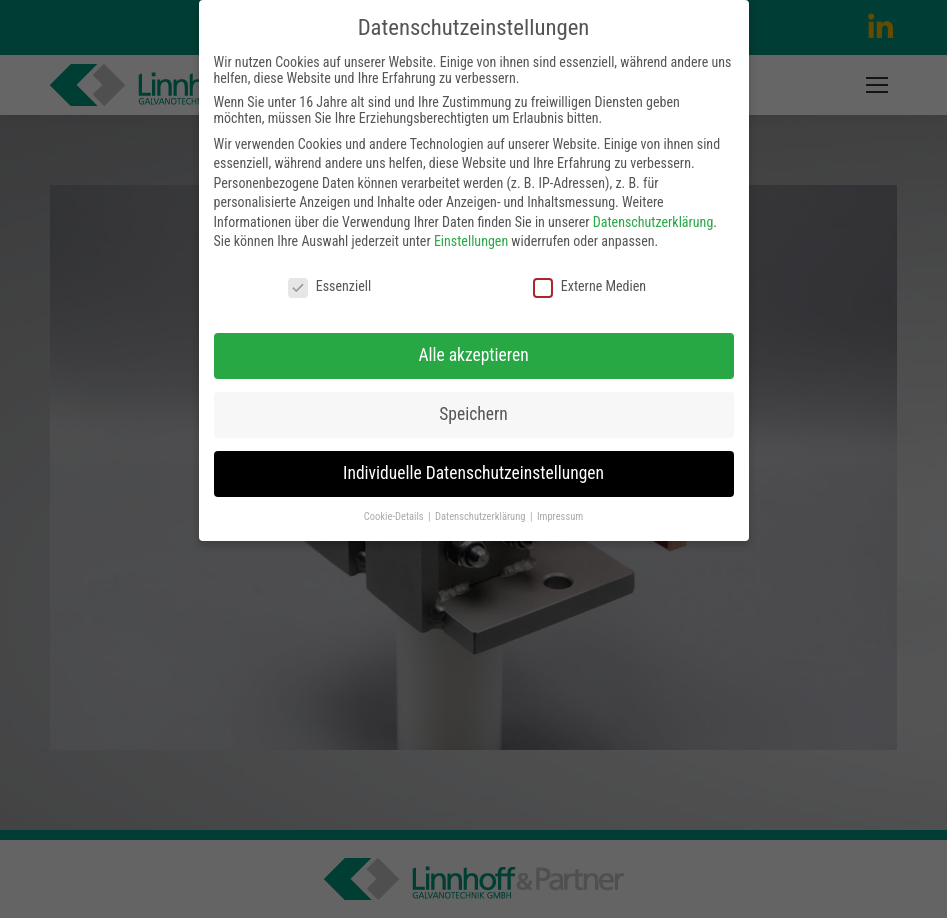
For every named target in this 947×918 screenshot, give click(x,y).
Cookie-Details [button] (395, 516)
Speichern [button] (473, 414)
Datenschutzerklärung (653, 222)
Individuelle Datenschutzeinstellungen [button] (473, 473)
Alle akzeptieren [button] (473, 355)
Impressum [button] (560, 516)
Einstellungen (471, 241)
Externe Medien (589, 286)
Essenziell (329, 286)
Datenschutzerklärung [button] (481, 516)
